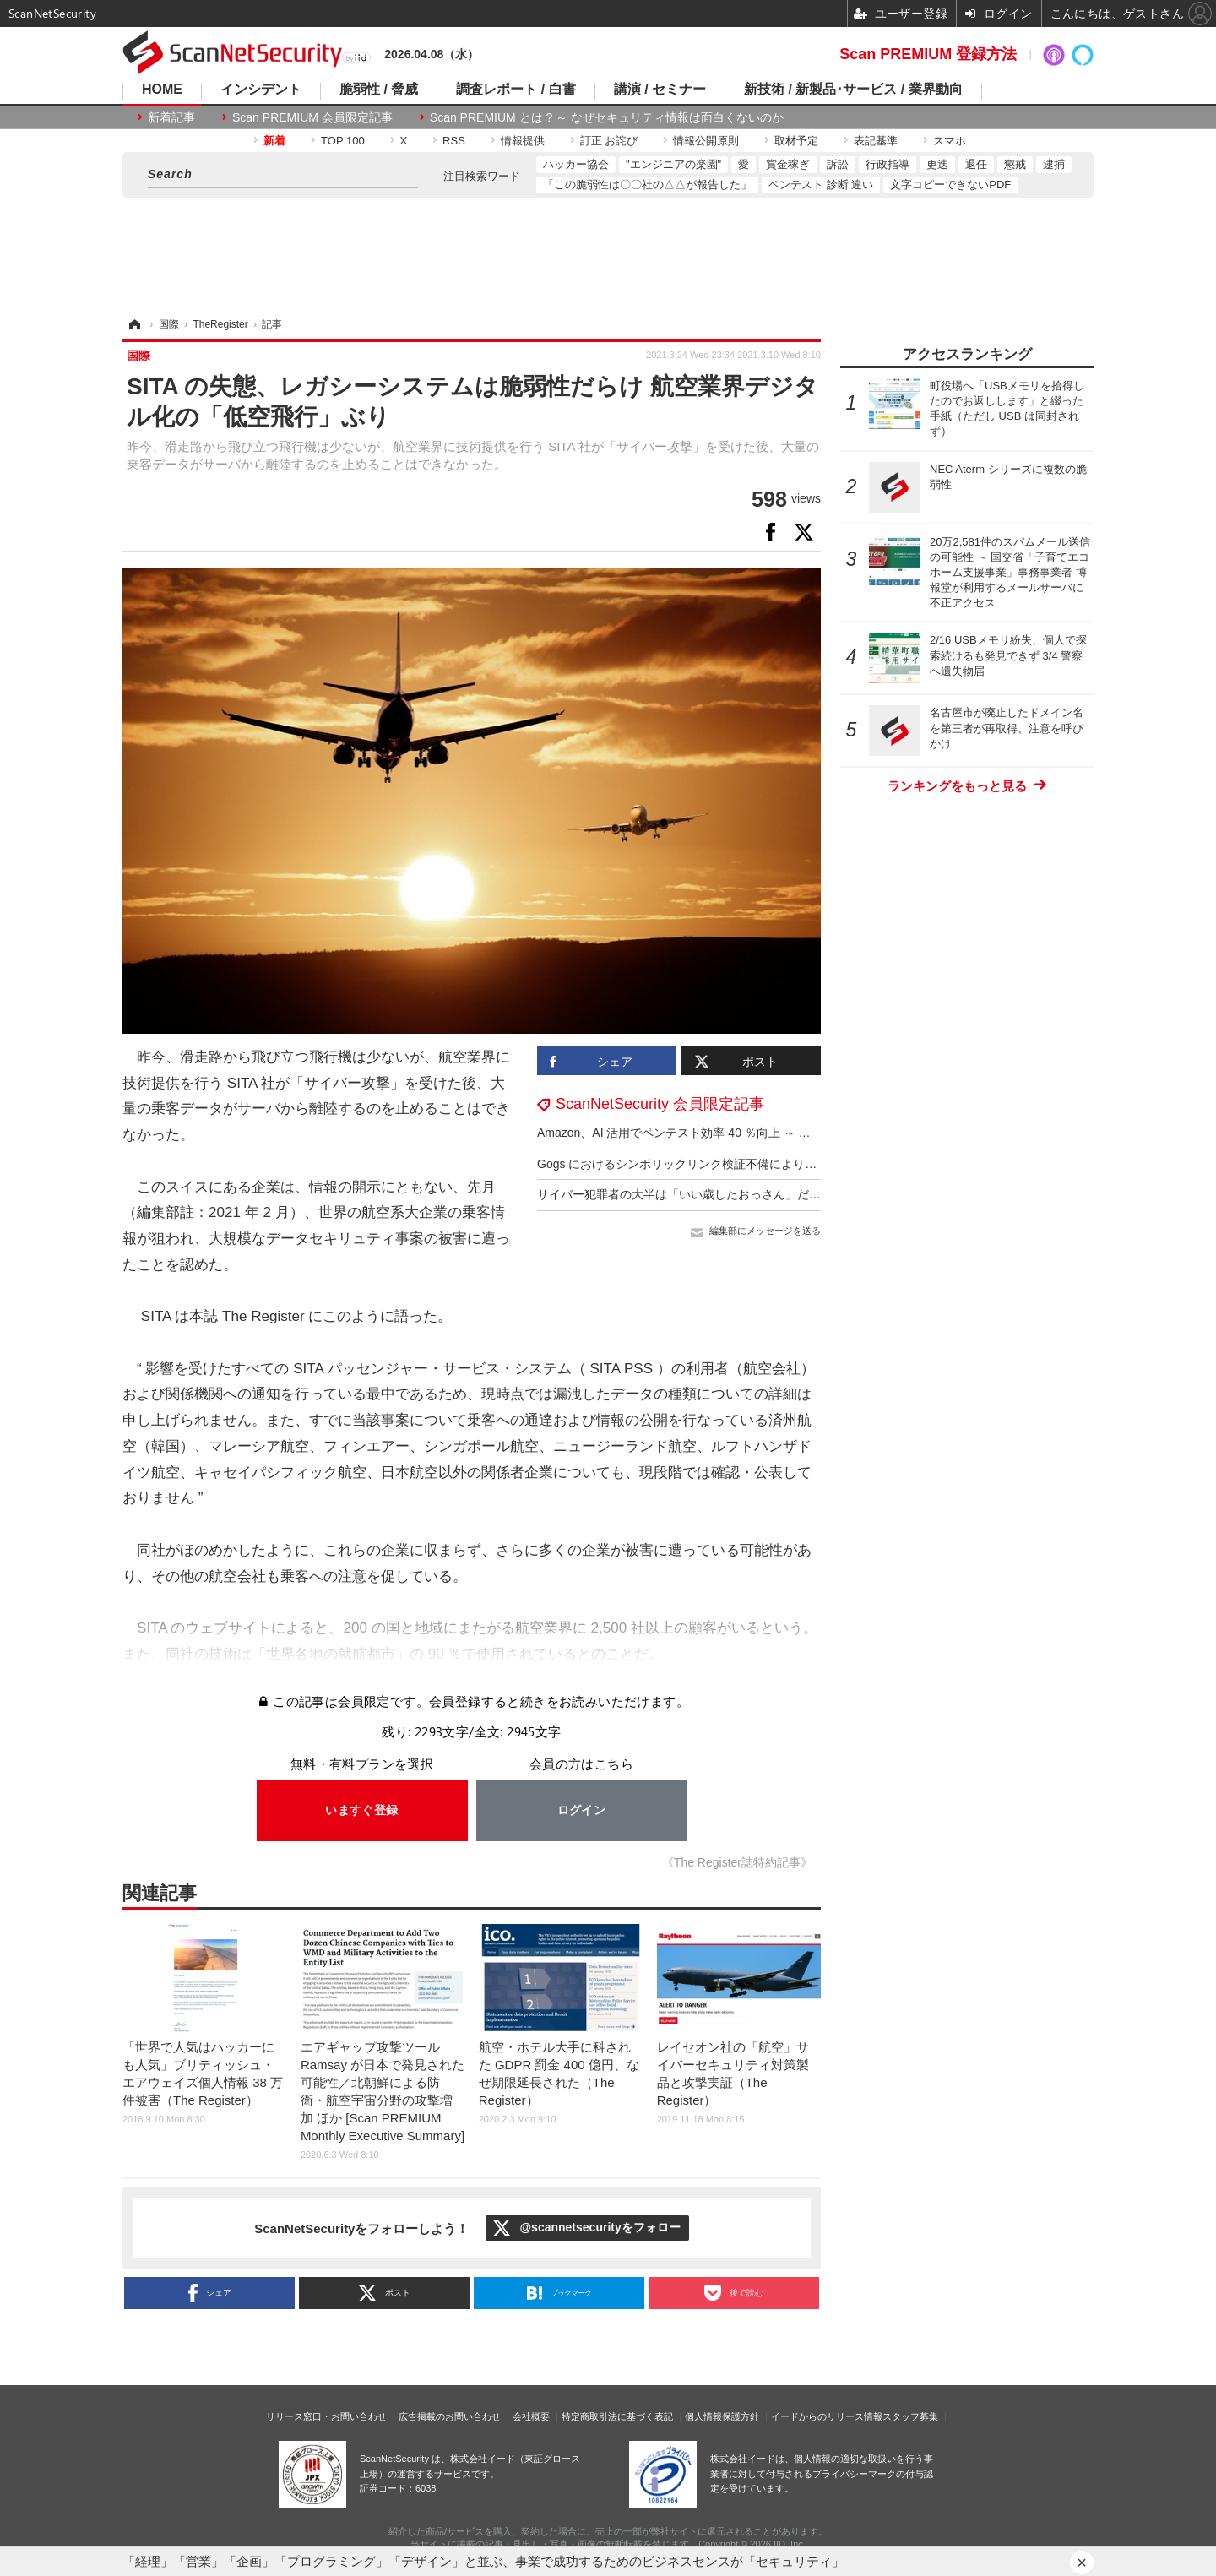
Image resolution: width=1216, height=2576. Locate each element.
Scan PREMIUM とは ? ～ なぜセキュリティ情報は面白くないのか (607, 117)
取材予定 (796, 140)
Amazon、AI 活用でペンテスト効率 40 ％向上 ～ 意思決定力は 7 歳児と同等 (739, 1132)
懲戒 (1015, 164)
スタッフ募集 (910, 2416)
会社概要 (531, 2416)
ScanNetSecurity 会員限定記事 (660, 1103)
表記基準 (876, 140)
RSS (453, 140)
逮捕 (1054, 164)
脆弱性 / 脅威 (378, 89)
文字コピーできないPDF (950, 184)
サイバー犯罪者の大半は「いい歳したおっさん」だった (685, 1194)
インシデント (260, 89)
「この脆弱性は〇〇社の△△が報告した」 (647, 184)
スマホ (949, 140)
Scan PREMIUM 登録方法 (928, 54)
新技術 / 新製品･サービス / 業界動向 (853, 89)
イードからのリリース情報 (826, 2416)
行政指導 (887, 164)
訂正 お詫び (609, 140)
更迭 (937, 164)
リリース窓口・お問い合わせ (326, 2416)
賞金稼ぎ (788, 164)
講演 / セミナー (660, 89)
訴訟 (838, 164)
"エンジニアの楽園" (673, 164)
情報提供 (523, 140)
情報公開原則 (706, 140)
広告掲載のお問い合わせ (450, 2416)
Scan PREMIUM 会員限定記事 (312, 117)
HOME (162, 89)
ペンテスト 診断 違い (820, 184)
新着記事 (171, 117)
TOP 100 (343, 140)
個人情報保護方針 (722, 2416)
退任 (976, 164)
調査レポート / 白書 (515, 89)
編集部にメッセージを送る (765, 1231)
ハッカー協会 (576, 164)
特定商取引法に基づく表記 (617, 2416)
